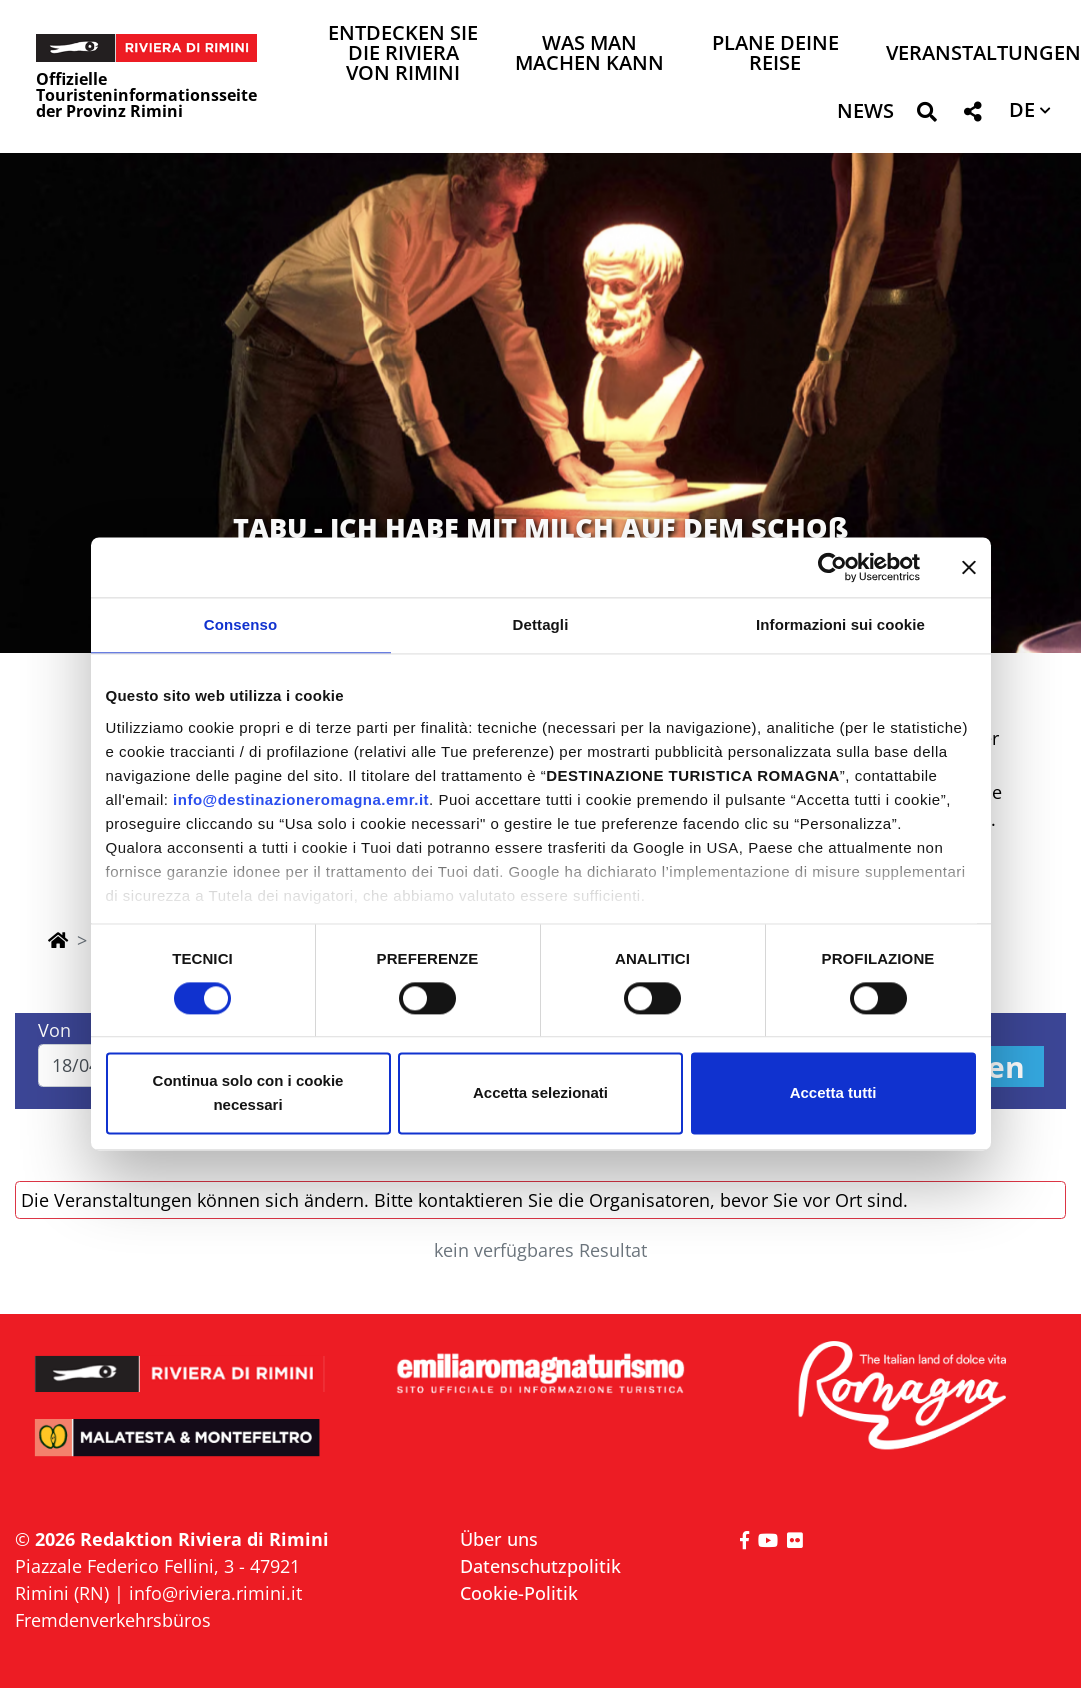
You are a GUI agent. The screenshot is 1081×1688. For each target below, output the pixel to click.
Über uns (499, 1539)
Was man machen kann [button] (589, 54)
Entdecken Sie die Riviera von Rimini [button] (403, 54)
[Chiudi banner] (969, 567)
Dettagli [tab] (541, 624)
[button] (926, 115)
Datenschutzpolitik (540, 1566)
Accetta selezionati (540, 1093)
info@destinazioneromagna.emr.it (301, 799)
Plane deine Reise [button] (775, 54)
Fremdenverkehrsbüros (113, 1620)
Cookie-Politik (519, 1593)
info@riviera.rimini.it (215, 1593)
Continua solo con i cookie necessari (248, 1093)
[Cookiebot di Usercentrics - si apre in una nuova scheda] (832, 567)
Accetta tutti (833, 1093)
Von (54, 1030)
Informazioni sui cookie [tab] (840, 624)
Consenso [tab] (240, 624)
